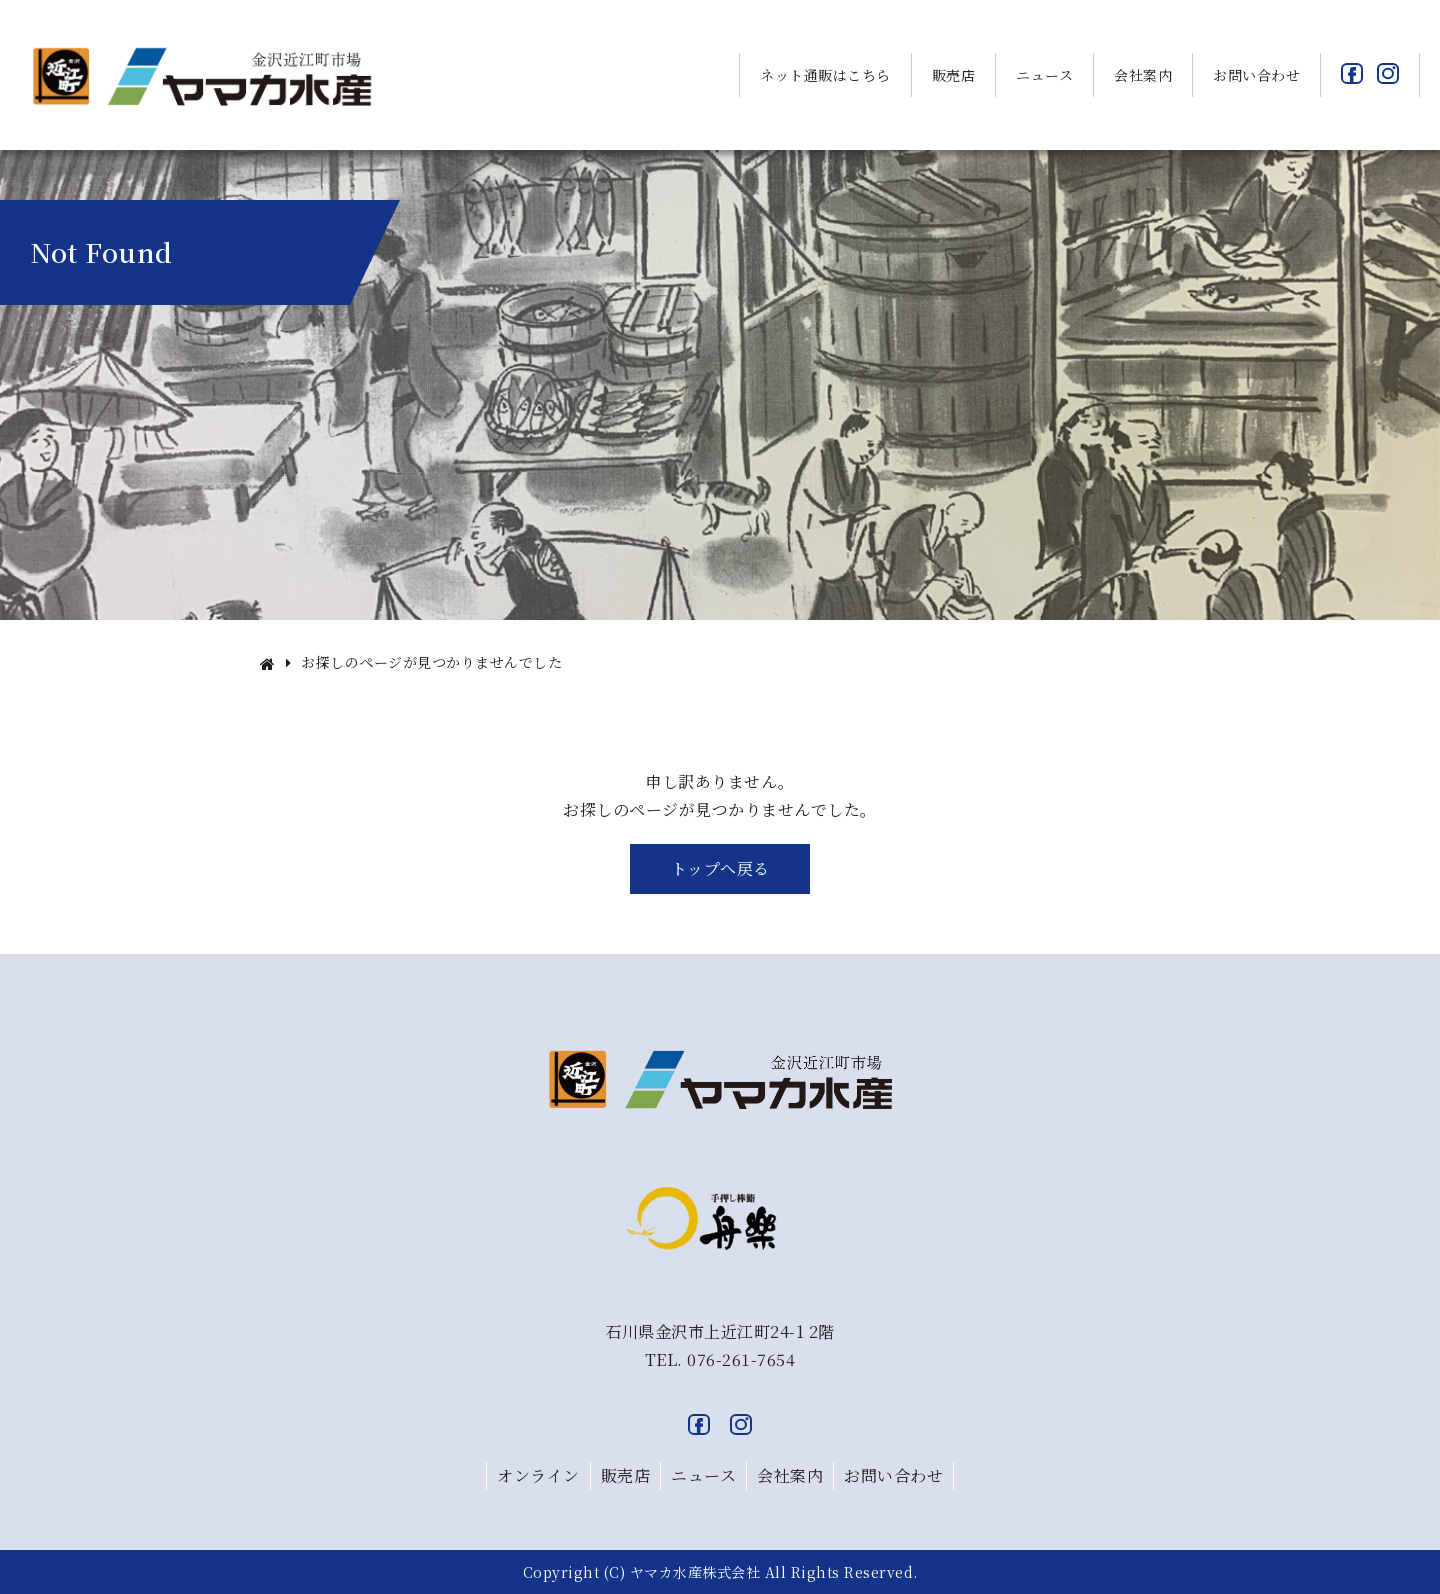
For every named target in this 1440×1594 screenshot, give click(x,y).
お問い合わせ (1256, 75)
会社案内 (1143, 75)
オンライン (538, 1475)
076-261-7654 (741, 1359)
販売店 (954, 75)
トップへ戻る (720, 868)
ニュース (1044, 75)
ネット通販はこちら (825, 75)
